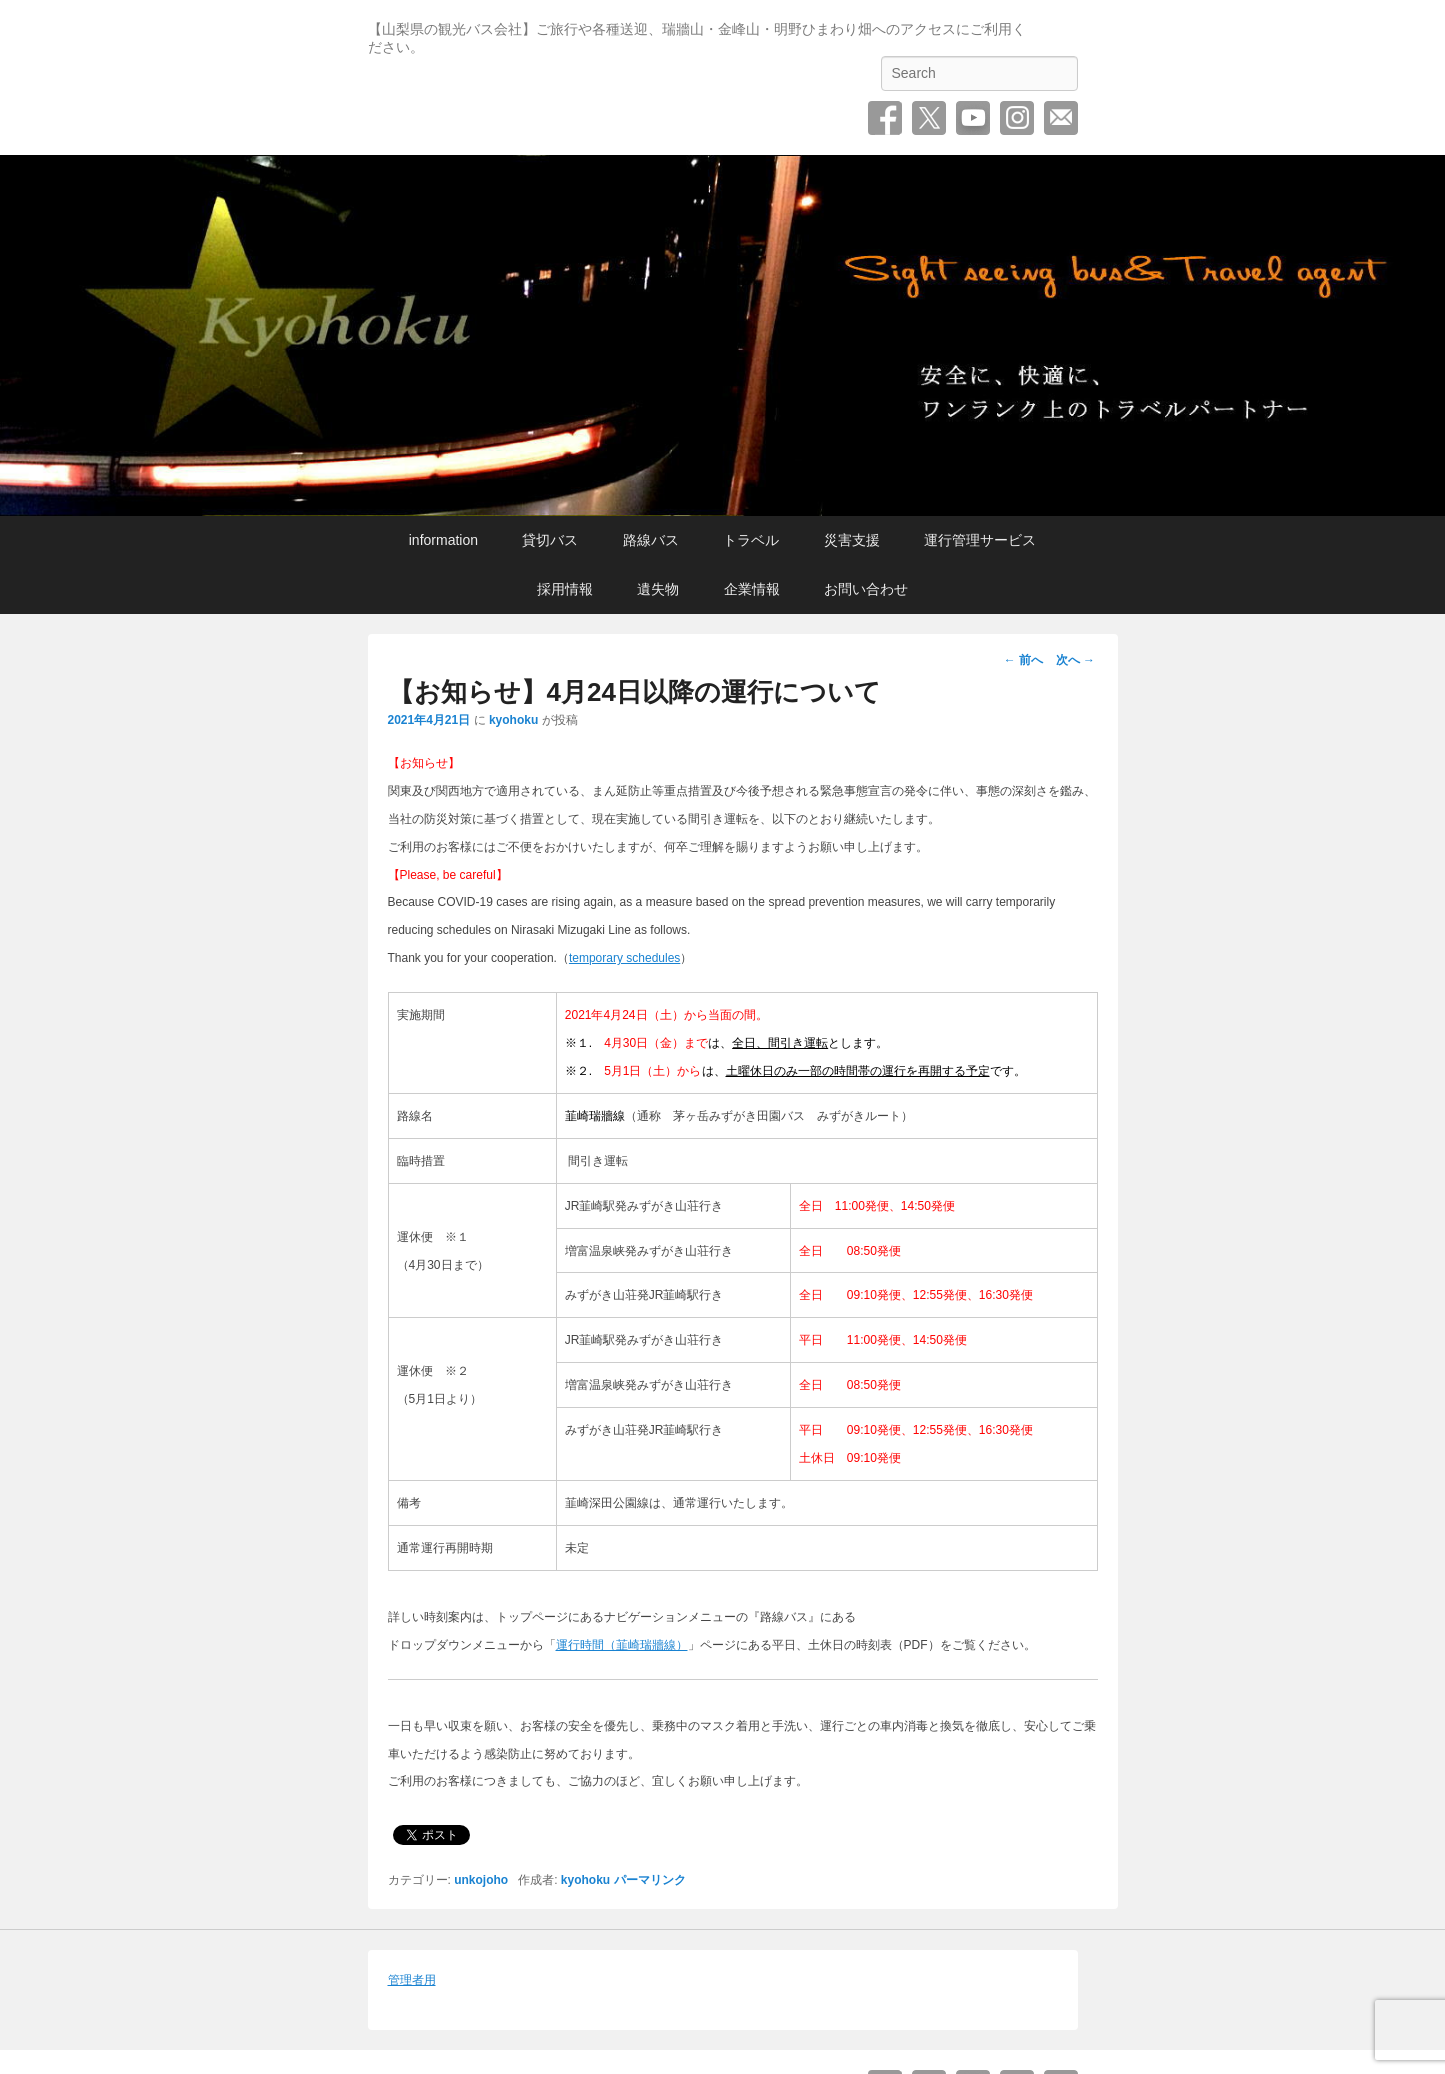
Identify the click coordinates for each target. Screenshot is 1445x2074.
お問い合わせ (1061, 118)
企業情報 (752, 589)
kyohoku (513, 720)
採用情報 (565, 589)
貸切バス (550, 540)
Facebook (885, 118)
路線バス (651, 540)
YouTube (973, 118)
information (443, 540)
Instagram (1017, 118)
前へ (1023, 660)
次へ (1075, 660)
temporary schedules (624, 958)
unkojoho (481, 1880)
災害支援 (852, 540)
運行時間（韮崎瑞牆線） (622, 1645)
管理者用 (412, 1980)
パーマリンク (650, 1880)
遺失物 (658, 589)
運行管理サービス (980, 540)
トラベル (751, 540)
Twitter (929, 118)
